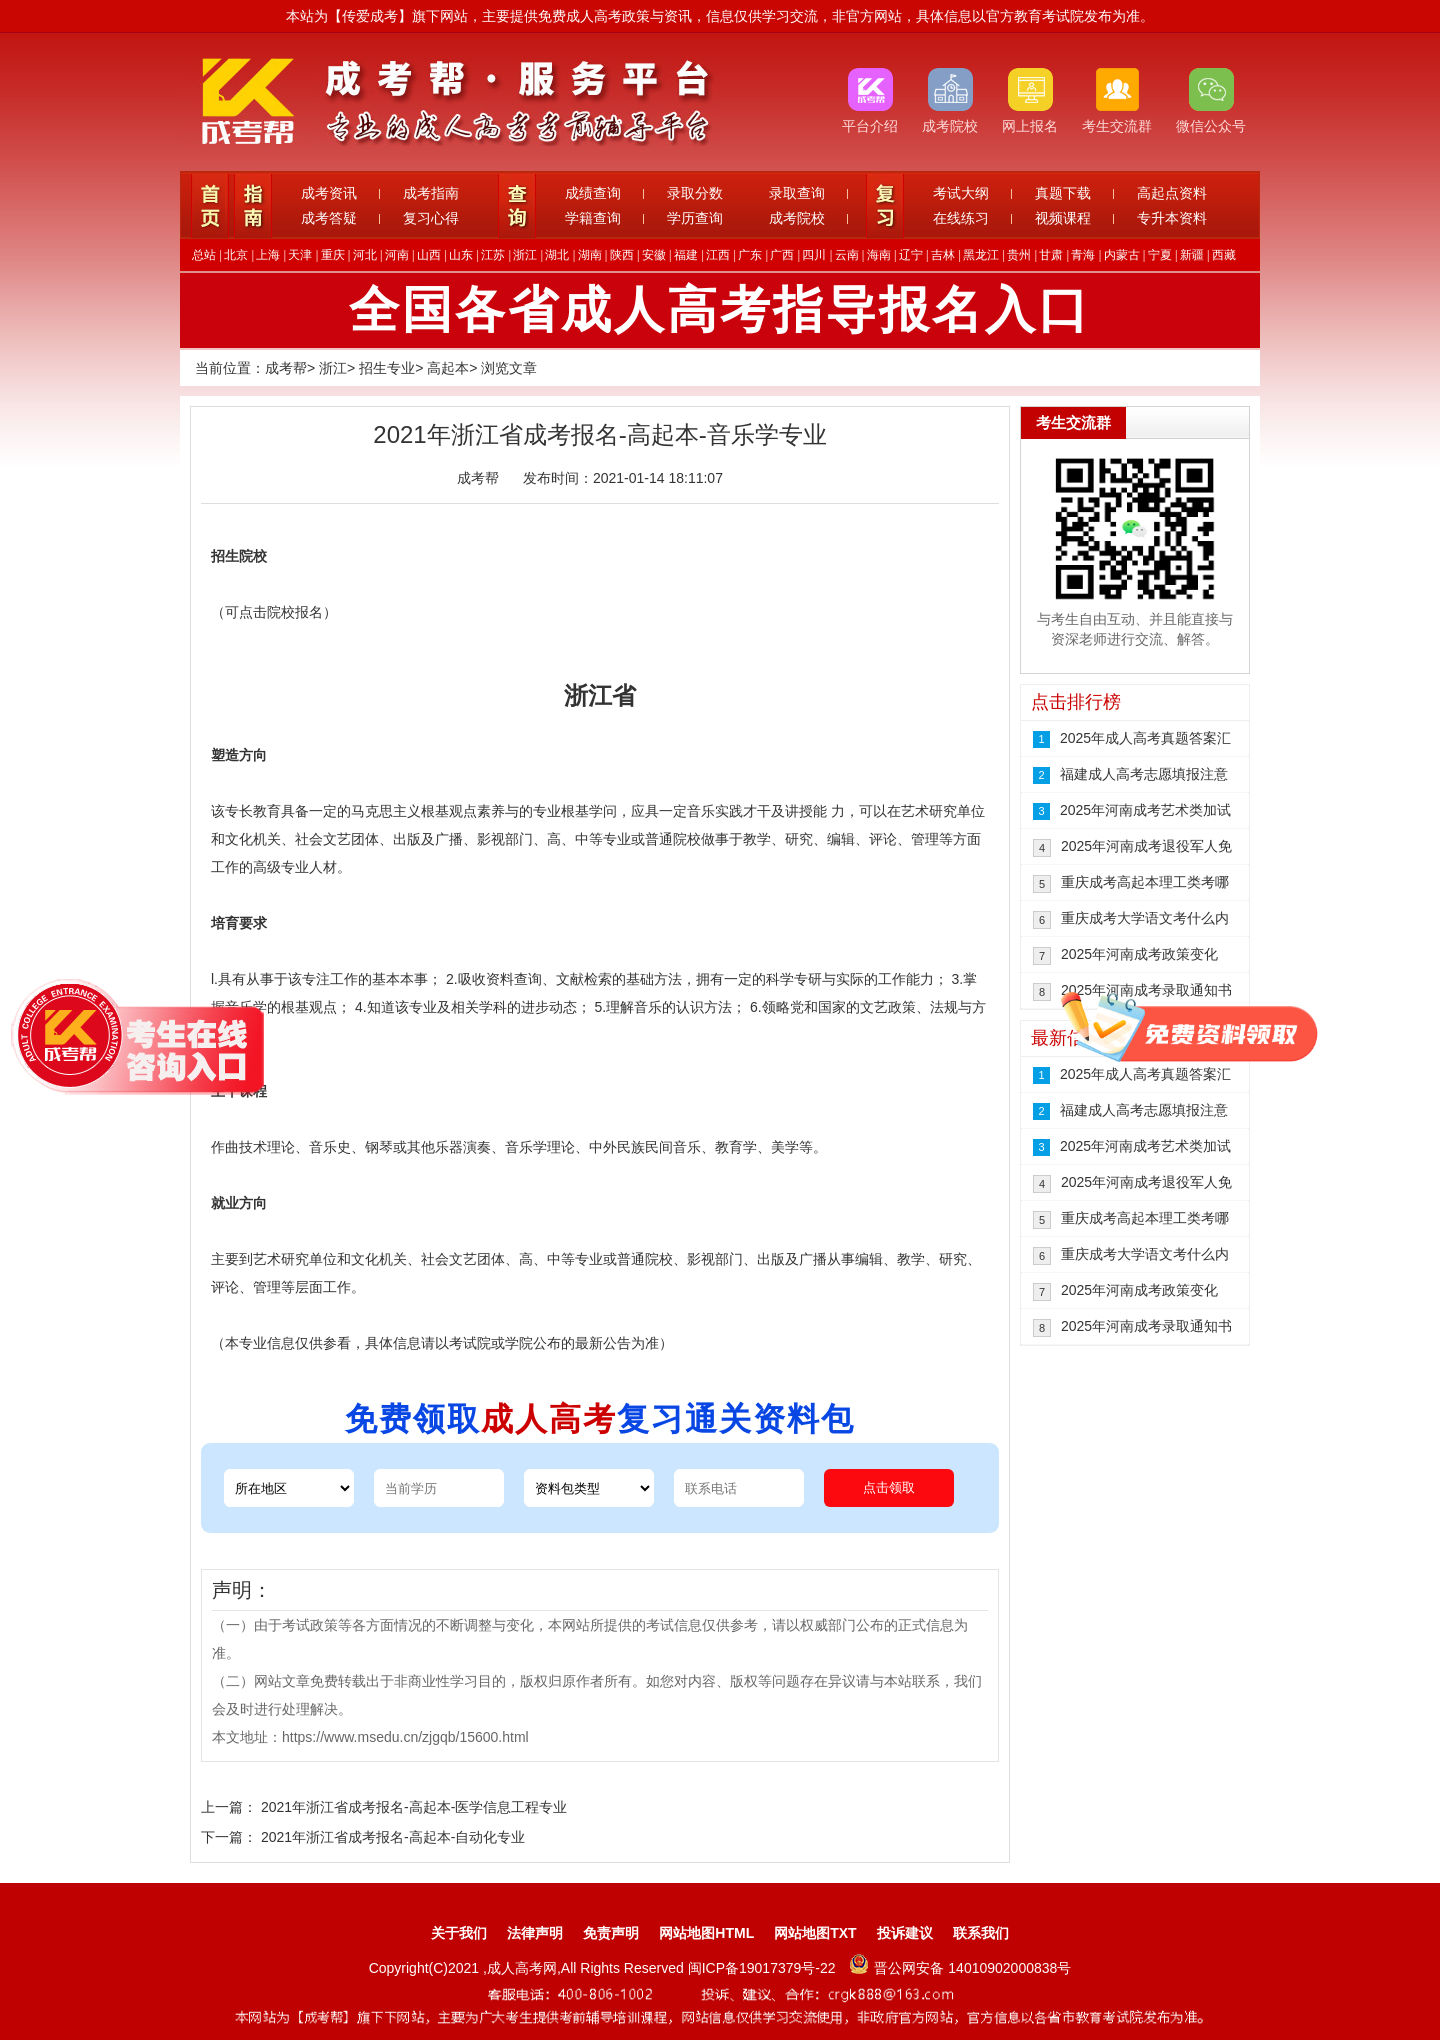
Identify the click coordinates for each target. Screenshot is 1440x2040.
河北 (365, 255)
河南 (397, 255)
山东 (461, 255)
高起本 (448, 368)
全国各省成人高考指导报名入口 (720, 310)
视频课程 (1063, 218)
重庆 (333, 255)
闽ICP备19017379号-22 (764, 1968)
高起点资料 (1172, 193)
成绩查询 (593, 193)
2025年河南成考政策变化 (1139, 954)
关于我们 (459, 1933)
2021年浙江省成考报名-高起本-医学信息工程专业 (414, 1807)
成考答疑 (329, 218)
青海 (1083, 255)
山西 (429, 255)
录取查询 (797, 193)
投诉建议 (905, 1933)
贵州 (1019, 255)
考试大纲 (961, 193)
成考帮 (286, 368)
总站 (204, 255)
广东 (750, 255)
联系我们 (981, 1933)
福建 (686, 255)
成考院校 (797, 218)
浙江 (525, 255)
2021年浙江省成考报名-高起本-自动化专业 (393, 1837)
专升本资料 (1172, 218)
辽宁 (911, 255)
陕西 (622, 255)
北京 (236, 255)
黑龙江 (981, 255)
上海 (268, 255)
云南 (847, 255)
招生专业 (387, 368)
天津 (300, 255)
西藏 (1224, 255)
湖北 (557, 255)
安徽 (654, 255)
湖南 (590, 255)
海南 (879, 255)
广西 (782, 255)
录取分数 (695, 193)
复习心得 (431, 218)
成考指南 (431, 193)
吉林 (943, 255)
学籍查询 (593, 218)
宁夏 (1160, 255)
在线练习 (961, 218)
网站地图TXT (815, 1933)
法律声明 (535, 1933)
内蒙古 (1122, 255)
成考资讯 (329, 193)
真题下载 (1063, 193)
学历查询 (695, 218)
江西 (718, 255)
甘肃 (1051, 255)
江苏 (493, 255)
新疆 (1192, 255)
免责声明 (611, 1933)
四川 (814, 255)
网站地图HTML (706, 1933)
